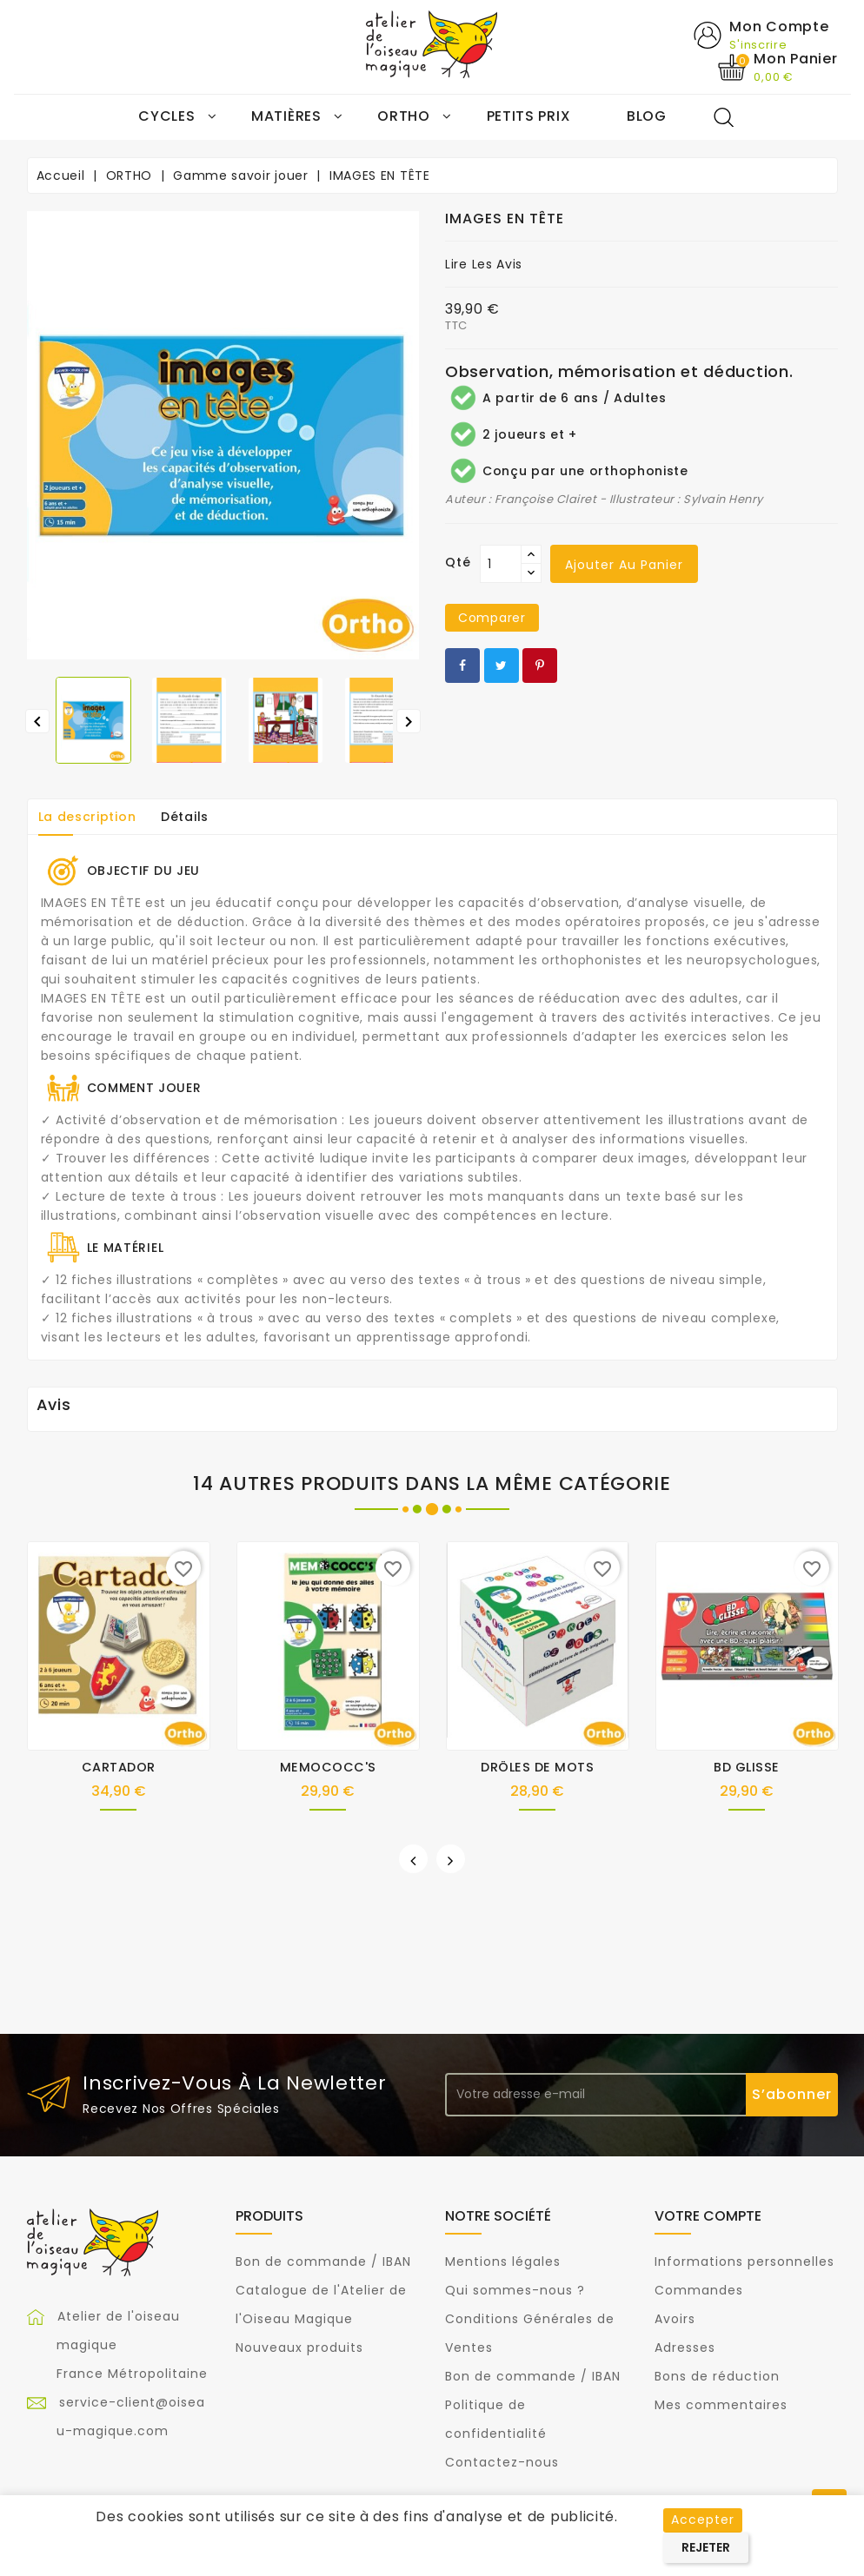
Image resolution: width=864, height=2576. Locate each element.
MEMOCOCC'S (328, 1768)
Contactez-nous (502, 2462)
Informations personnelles (744, 2261)
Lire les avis (483, 265)
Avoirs (675, 2319)
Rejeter (705, 2547)
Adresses (685, 2347)
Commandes (699, 2290)
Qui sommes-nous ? (515, 2290)
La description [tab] (87, 817)
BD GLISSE (747, 1768)
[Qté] (501, 565)
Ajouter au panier (624, 565)
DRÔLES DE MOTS (537, 1768)
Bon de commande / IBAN (323, 2261)
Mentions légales (503, 2261)
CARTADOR (119, 1768)
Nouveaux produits (299, 2347)
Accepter (702, 2519)
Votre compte (708, 2217)
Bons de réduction (717, 2376)
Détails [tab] (185, 817)
